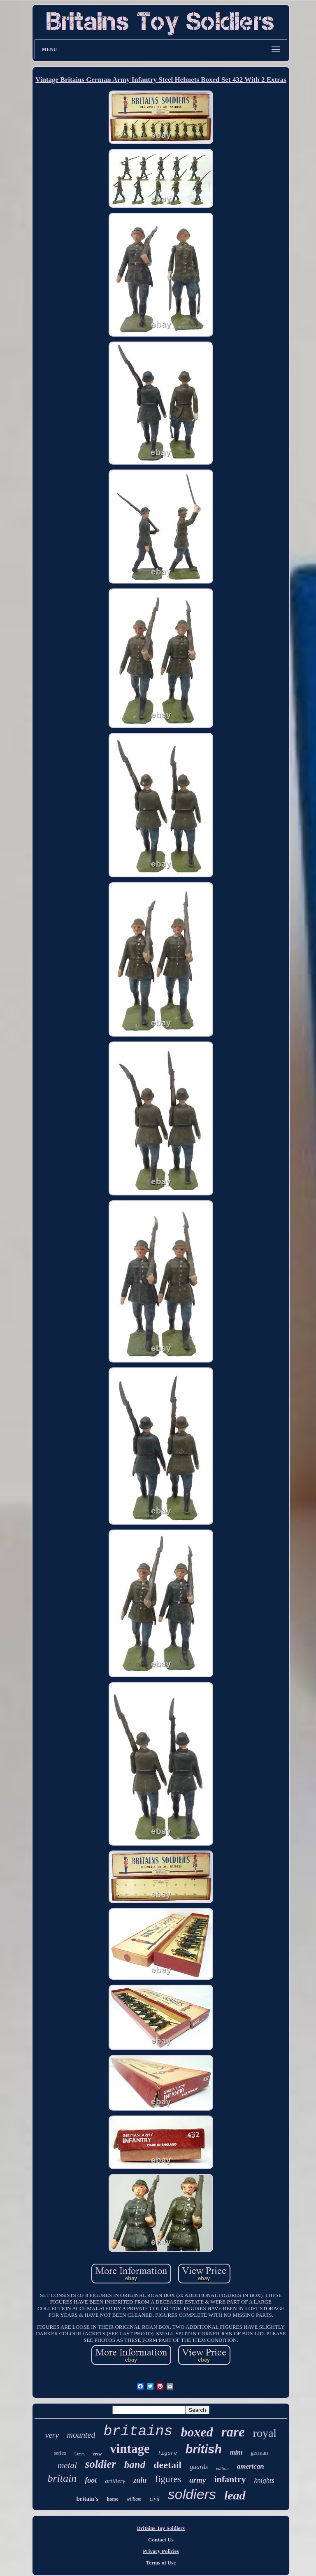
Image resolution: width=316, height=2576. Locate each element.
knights (264, 2480)
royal (265, 2433)
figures (168, 2479)
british (203, 2449)
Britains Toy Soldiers (161, 2528)
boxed (197, 2432)
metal (67, 2465)
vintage (129, 2448)
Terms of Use (161, 2563)
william (134, 2499)
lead (235, 2495)
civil (155, 2499)
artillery (115, 2481)
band (134, 2464)
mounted (81, 2434)
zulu (139, 2480)
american (250, 2466)
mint (236, 2452)
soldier (100, 2464)
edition (222, 2468)
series (60, 2453)
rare (233, 2432)
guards (199, 2466)
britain (62, 2478)
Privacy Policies (161, 2551)
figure (167, 2453)
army (197, 2480)
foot (91, 2480)
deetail (167, 2465)
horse (112, 2499)
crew (97, 2453)
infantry (230, 2479)
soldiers (192, 2494)
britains (137, 2431)
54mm (79, 2454)
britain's (87, 2498)
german (259, 2453)
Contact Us (161, 2539)
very (52, 2435)
